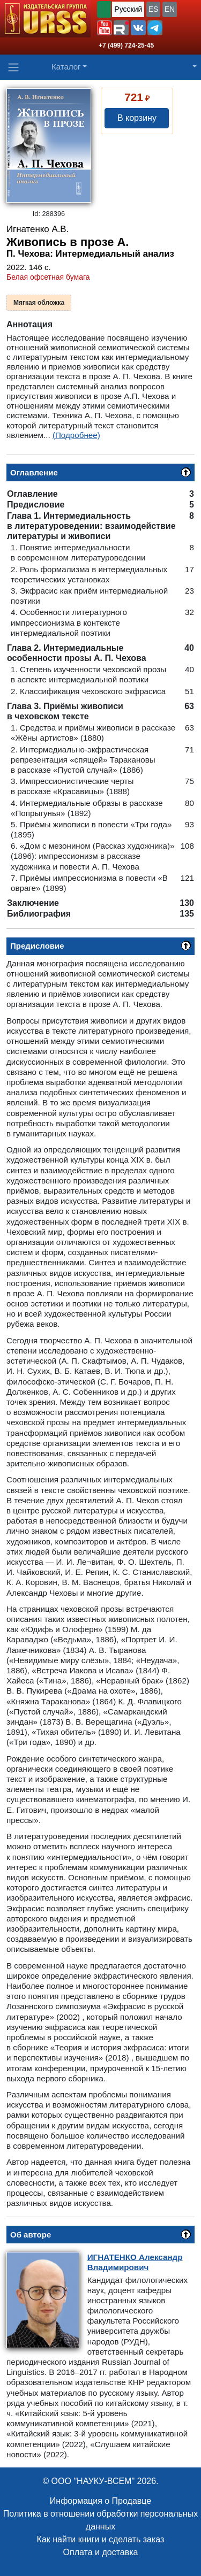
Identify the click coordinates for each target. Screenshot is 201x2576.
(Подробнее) (76, 435)
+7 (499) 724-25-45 (126, 45)
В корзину (137, 117)
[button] (104, 27)
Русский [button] (128, 9)
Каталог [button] (66, 66)
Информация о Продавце (100, 2500)
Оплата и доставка (100, 2552)
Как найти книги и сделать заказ (101, 2539)
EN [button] (170, 9)
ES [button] (153, 9)
